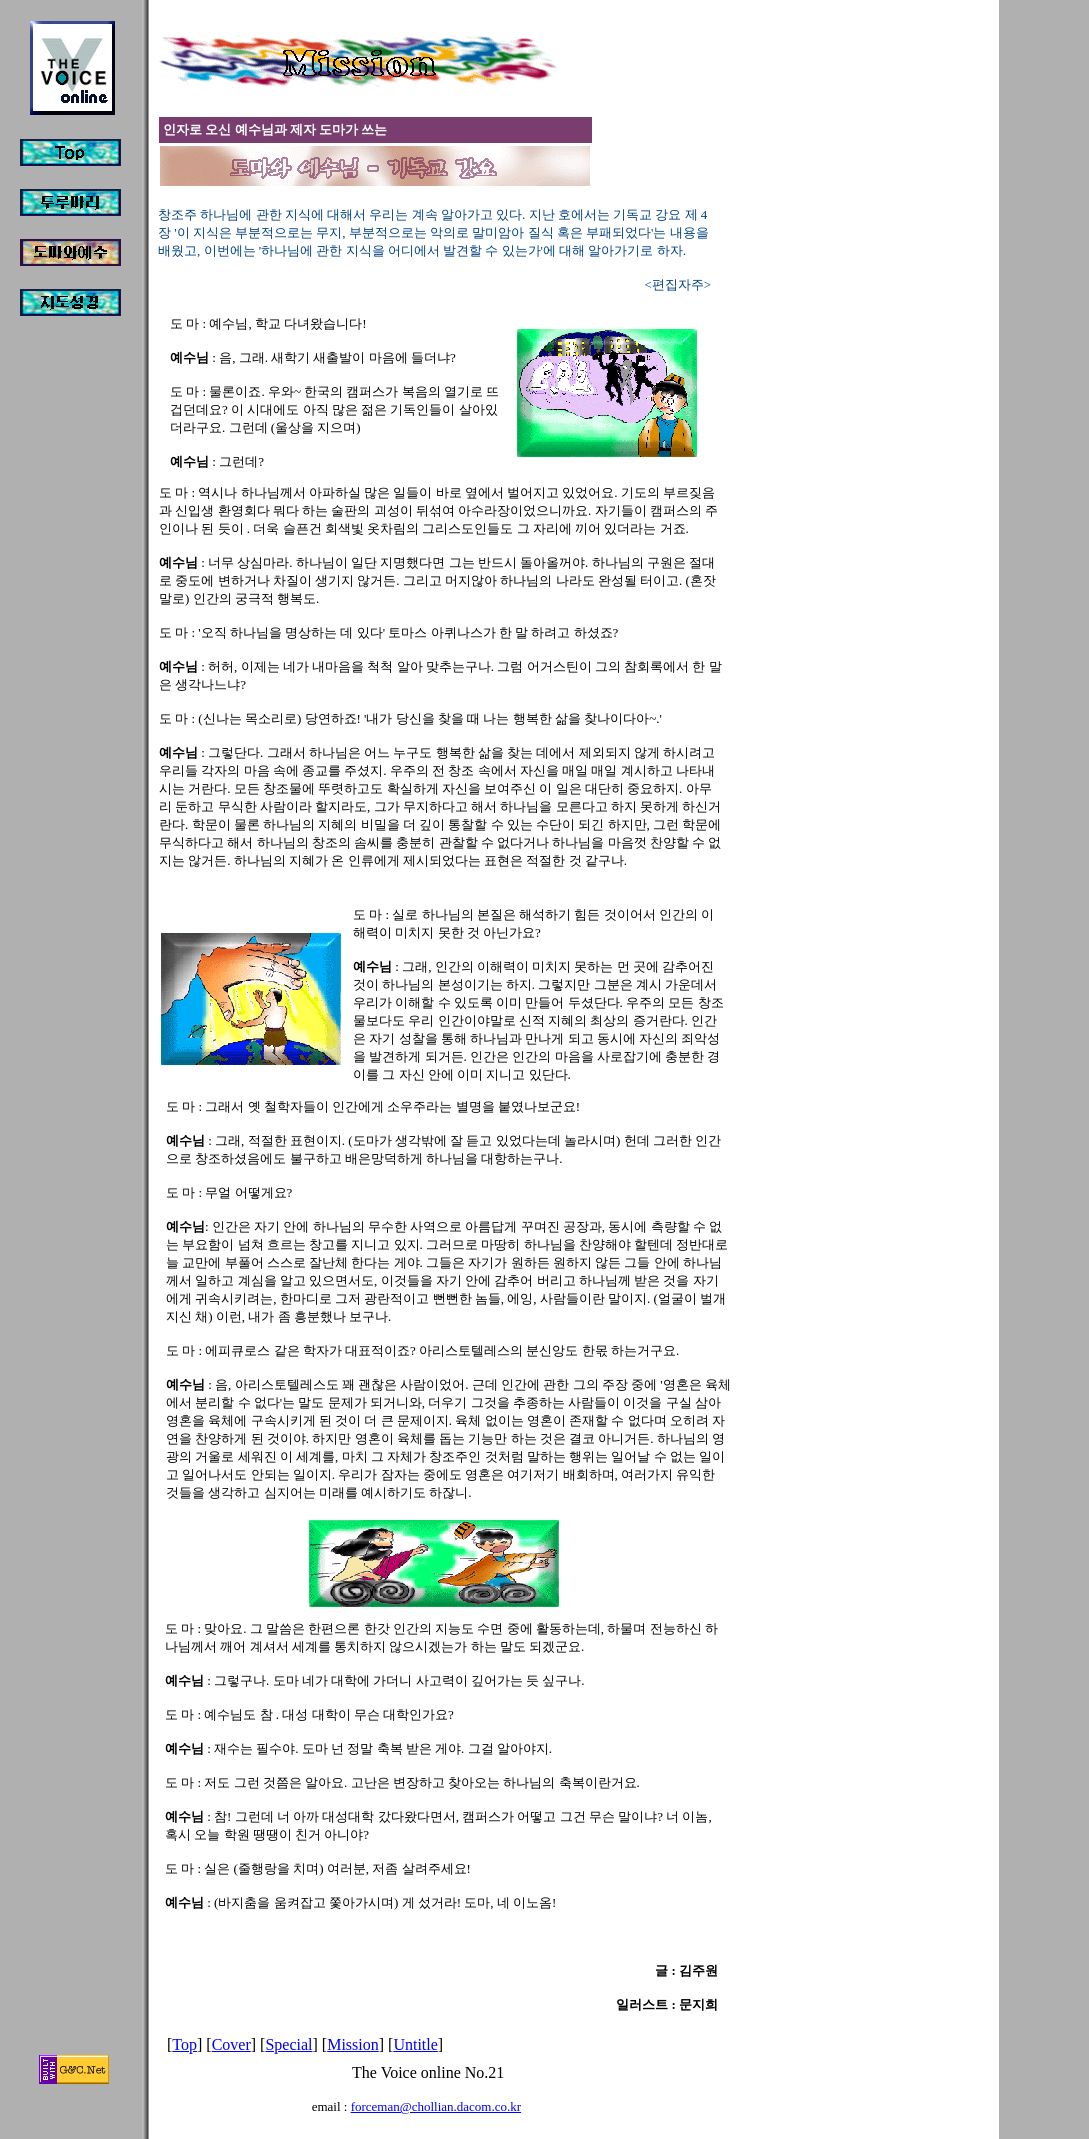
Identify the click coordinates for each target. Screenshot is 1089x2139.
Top (184, 2044)
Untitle (415, 2044)
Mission (353, 2044)
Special (288, 2044)
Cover (231, 2044)
